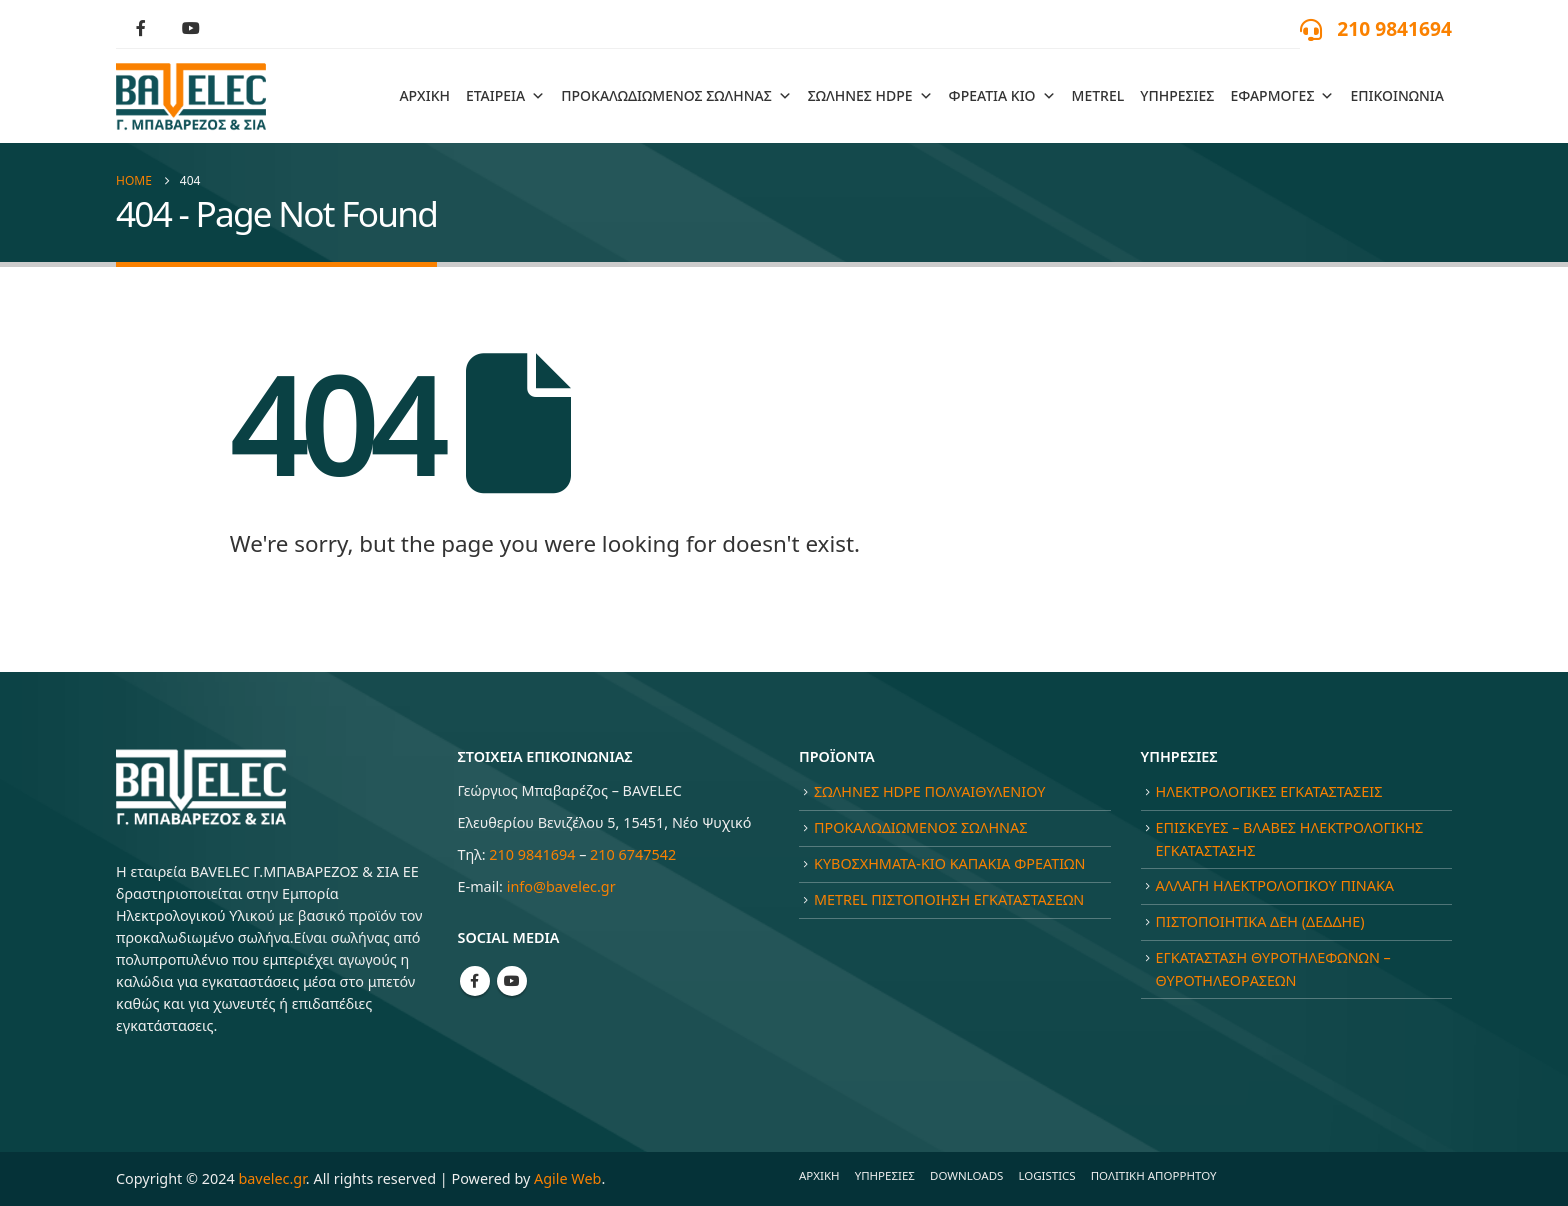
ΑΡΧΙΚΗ (424, 95)
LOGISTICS (1046, 1175)
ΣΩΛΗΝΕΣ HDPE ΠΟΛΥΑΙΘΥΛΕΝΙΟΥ (929, 791)
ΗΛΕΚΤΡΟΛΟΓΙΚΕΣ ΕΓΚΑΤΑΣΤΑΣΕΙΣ (1269, 791)
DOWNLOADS (966, 1175)
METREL (1098, 95)
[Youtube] (191, 28)
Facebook (475, 981)
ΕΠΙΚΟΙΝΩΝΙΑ (1397, 95)
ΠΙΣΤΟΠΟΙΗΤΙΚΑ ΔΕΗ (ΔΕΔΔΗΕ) (1260, 921)
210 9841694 (532, 854)
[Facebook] (141, 28)
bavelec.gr (271, 1178)
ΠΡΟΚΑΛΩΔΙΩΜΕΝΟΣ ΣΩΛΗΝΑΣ (676, 96)
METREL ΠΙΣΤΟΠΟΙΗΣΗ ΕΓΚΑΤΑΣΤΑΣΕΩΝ (949, 899)
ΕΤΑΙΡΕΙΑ (505, 96)
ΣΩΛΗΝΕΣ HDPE (870, 96)
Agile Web (567, 1178)
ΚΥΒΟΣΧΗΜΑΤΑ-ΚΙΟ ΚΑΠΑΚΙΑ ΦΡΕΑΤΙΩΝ (949, 863)
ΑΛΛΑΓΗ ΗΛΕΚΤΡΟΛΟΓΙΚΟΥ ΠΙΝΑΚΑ (1275, 885)
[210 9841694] (1376, 28)
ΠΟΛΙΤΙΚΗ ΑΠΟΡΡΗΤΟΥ (1154, 1175)
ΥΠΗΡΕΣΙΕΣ (1177, 95)
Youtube (512, 981)
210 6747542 (633, 854)
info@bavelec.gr (561, 886)
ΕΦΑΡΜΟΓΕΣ (1282, 96)
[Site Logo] (191, 96)
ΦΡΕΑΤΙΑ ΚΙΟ (1002, 96)
